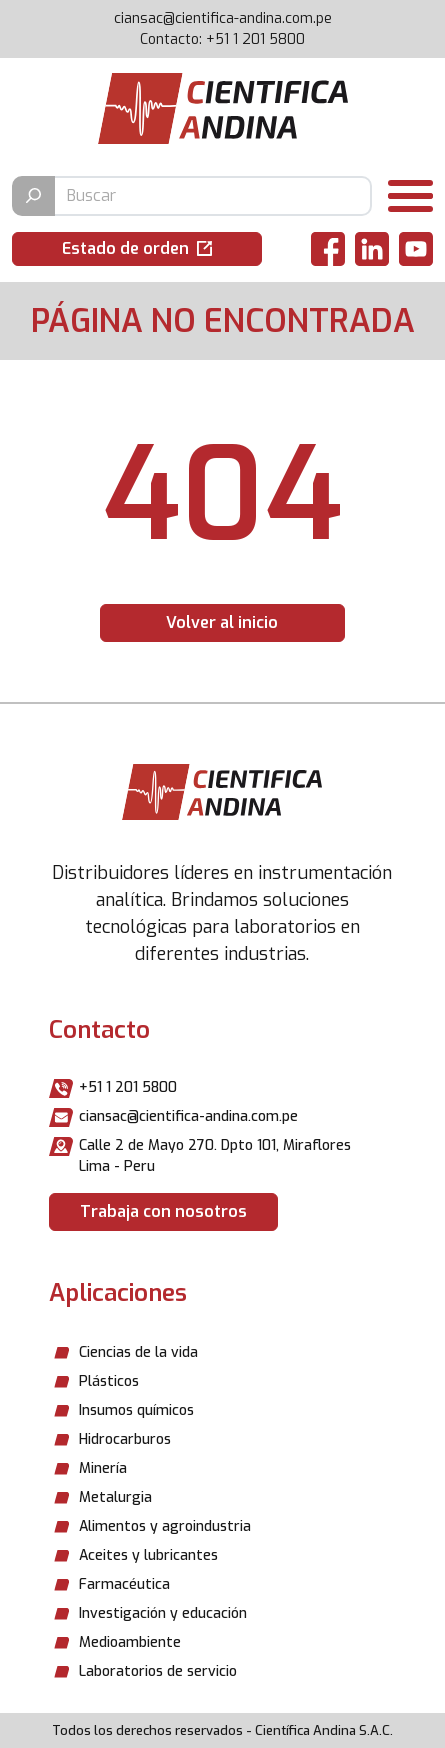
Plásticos (109, 1381)
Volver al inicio (222, 622)
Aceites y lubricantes (148, 1555)
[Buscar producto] (212, 196)
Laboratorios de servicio (158, 1671)
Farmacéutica (124, 1584)
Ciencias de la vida (138, 1352)
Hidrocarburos (125, 1439)
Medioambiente (130, 1642)
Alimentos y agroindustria (165, 1526)
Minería (103, 1468)
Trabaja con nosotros (163, 1211)
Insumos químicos (136, 1410)
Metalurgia (115, 1497)
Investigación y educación (163, 1613)
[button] (137, 249)
